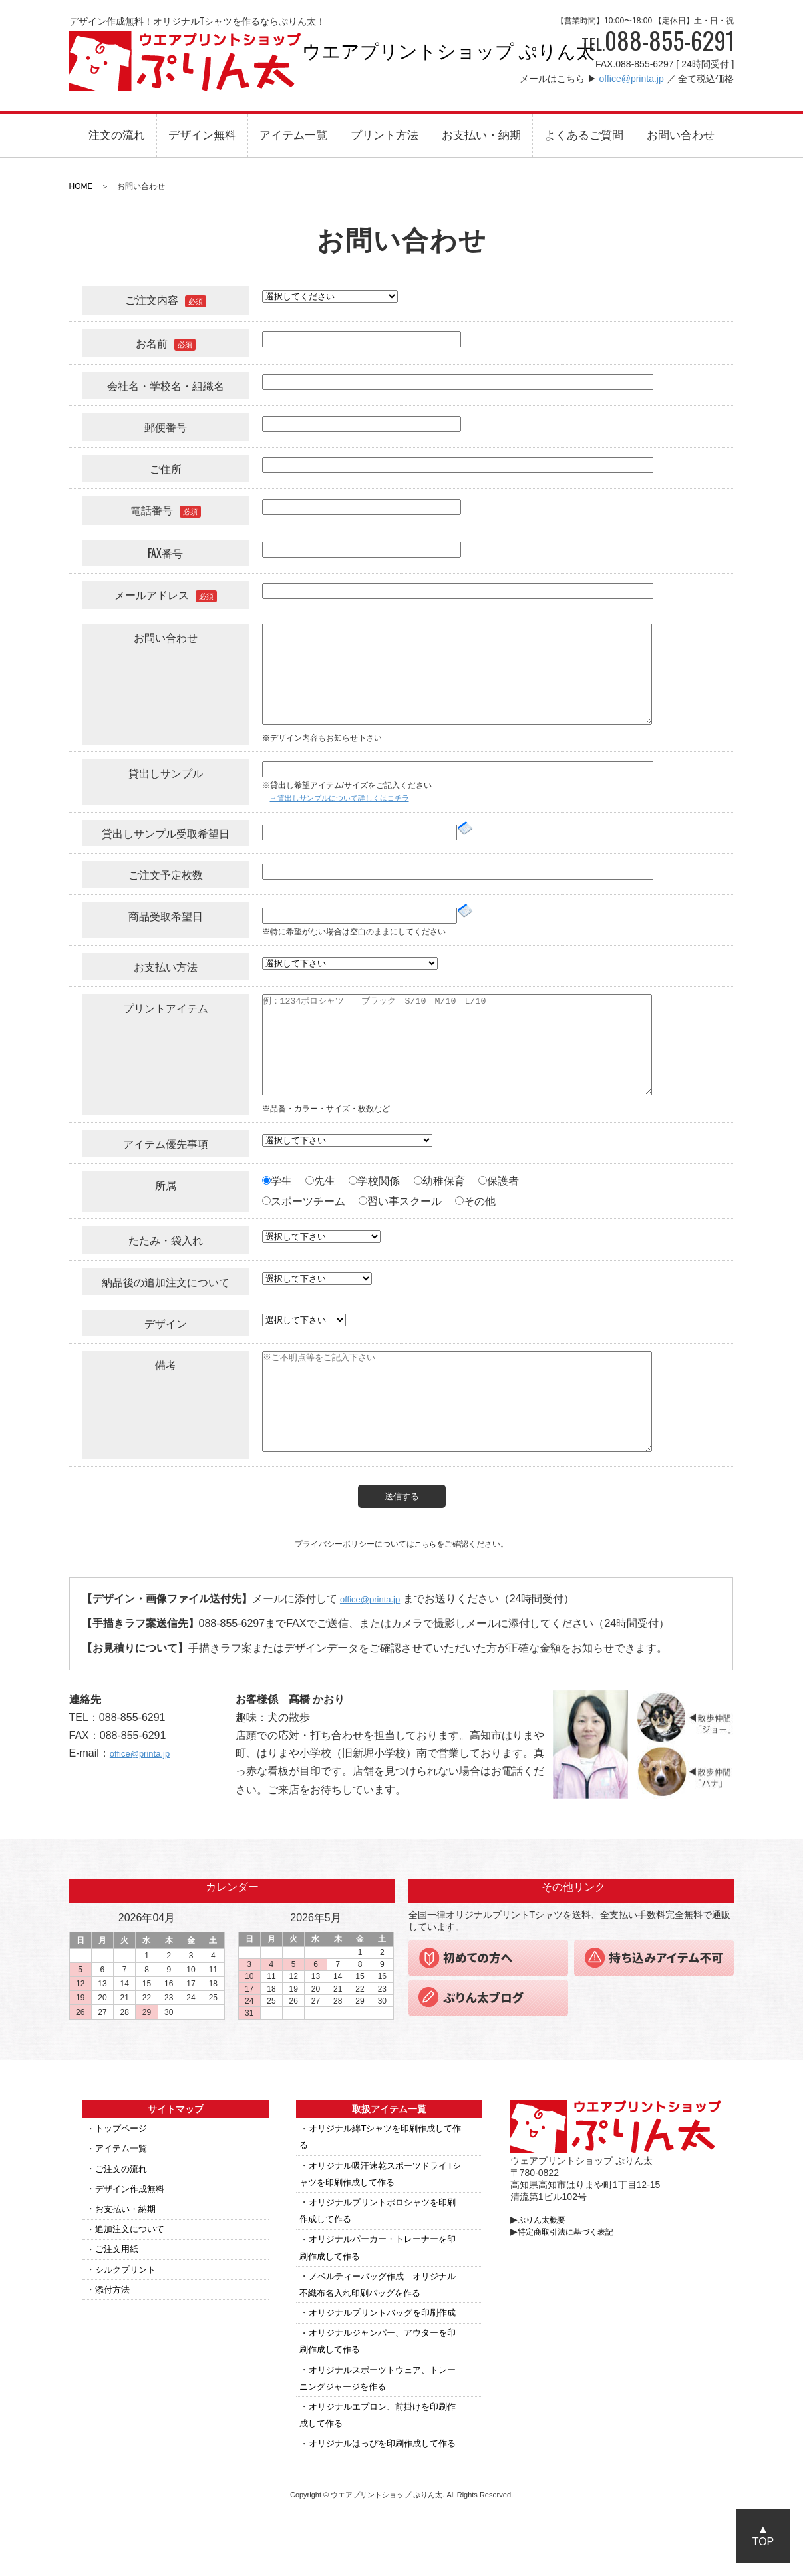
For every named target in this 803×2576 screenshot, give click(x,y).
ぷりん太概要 (545, 2226)
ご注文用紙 (118, 2256)
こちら (426, 1544)
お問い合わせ (681, 135)
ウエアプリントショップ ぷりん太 (185, 61)
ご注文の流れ (123, 2175)
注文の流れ (116, 135)
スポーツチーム (303, 1201)
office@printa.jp (631, 78)
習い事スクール (400, 1201)
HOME (81, 186)
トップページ (123, 2135)
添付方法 (113, 2296)
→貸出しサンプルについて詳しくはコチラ (346, 798)
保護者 (498, 1181)
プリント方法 (384, 135)
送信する (402, 1495)
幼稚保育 (439, 1181)
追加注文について (132, 2236)
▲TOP (763, 2535)
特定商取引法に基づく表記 (575, 2238)
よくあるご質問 (583, 135)
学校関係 (374, 1181)
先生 (320, 1181)
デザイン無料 (202, 135)
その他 (475, 1201)
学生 (277, 1181)
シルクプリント (127, 2276)
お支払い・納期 (481, 135)
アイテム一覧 (293, 135)
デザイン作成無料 (132, 2195)
